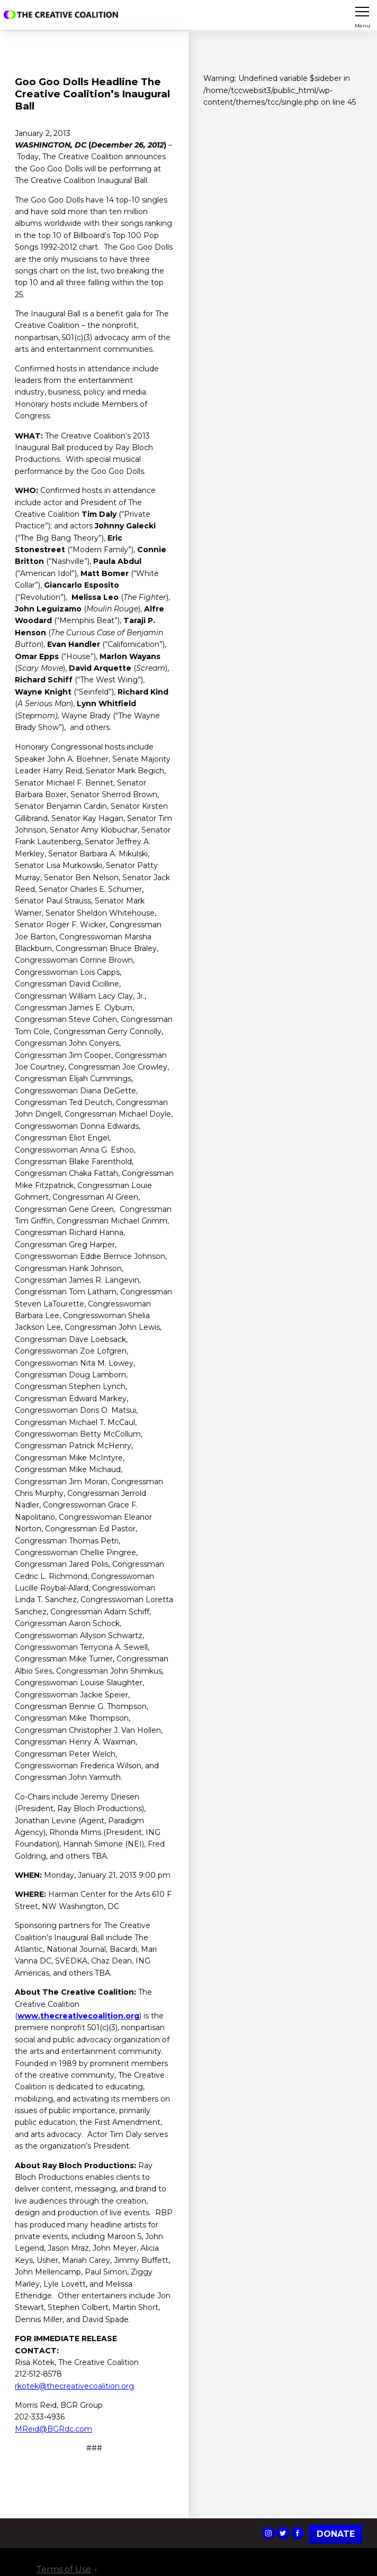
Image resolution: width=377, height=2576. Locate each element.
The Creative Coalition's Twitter (282, 2533)
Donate (336, 2534)
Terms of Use (63, 2569)
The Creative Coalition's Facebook (297, 2533)
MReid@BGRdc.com (53, 2429)
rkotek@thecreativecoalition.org (74, 2386)
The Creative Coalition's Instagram (268, 2533)
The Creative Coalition (63, 15)
